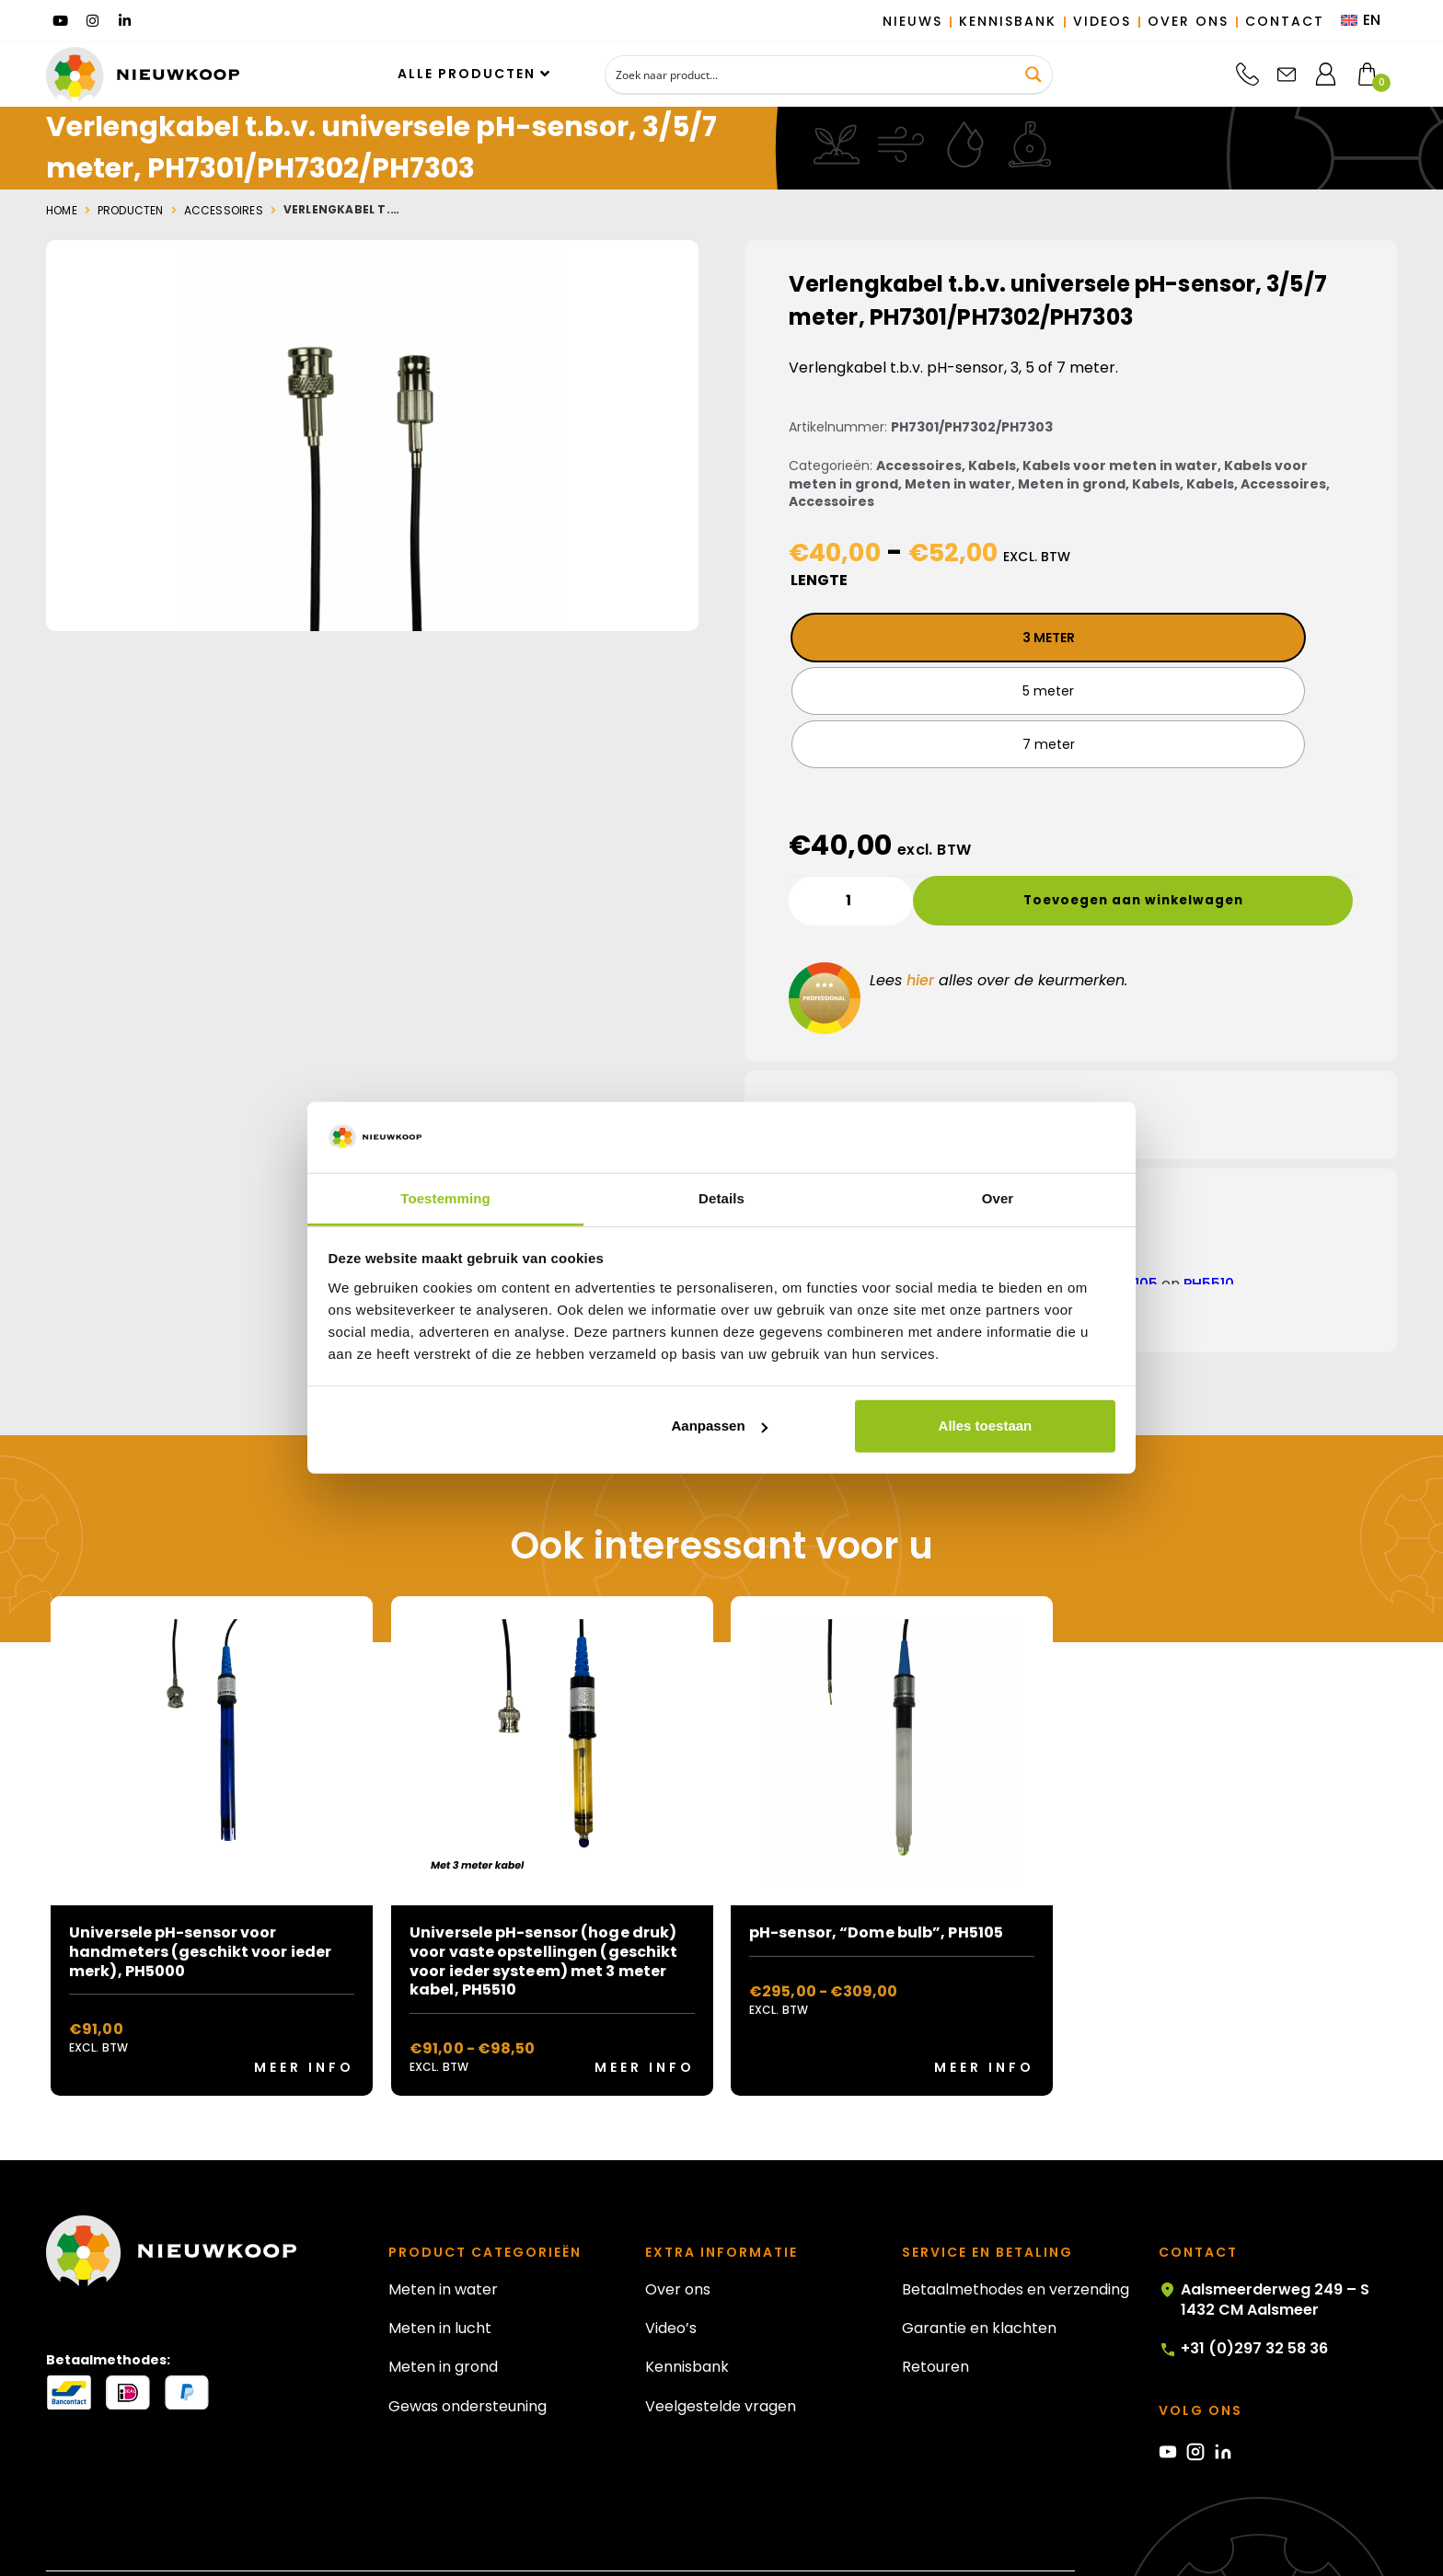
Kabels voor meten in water (1120, 465)
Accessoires (223, 210)
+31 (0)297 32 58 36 (1243, 2297)
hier (920, 928)
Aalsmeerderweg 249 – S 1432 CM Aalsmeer (1264, 2248)
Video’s (671, 2276)
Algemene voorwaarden (997, 2538)
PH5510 (1208, 1232)
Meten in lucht (439, 2276)
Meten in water (958, 484)
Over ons (677, 2237)
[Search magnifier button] (1033, 74)
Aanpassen (720, 1425)
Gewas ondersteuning (467, 2354)
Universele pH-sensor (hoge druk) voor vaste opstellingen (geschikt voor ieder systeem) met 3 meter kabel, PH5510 (543, 1909)
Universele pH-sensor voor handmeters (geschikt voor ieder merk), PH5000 (200, 1900)
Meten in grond (1072, 484)
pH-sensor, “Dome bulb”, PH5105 (876, 1881)
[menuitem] (1361, 21)
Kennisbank (687, 2315)
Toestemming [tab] (445, 1198)
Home (61, 210)
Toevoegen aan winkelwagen (1111, 847)
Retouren (935, 2315)
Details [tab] (721, 1198)
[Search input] (811, 74)
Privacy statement (846, 2538)
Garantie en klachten (979, 2276)
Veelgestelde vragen (720, 2354)
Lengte (819, 580)
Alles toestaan (986, 1425)
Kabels (992, 465)
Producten (131, 210)
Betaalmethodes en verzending (1015, 2237)
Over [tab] (998, 1198)
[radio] (916, 638)
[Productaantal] (851, 848)
